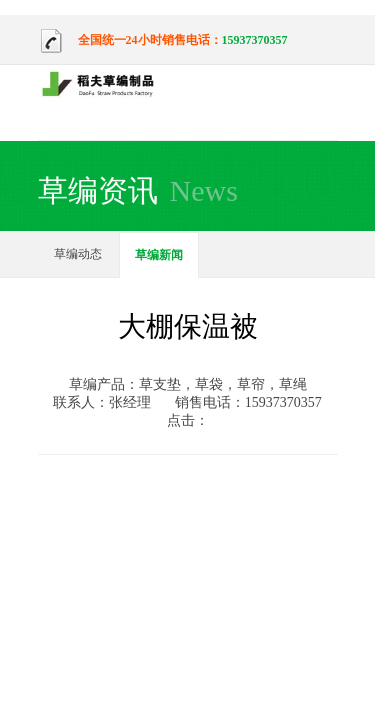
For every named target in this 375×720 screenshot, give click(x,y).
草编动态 (78, 254)
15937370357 (255, 40)
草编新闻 (159, 255)
